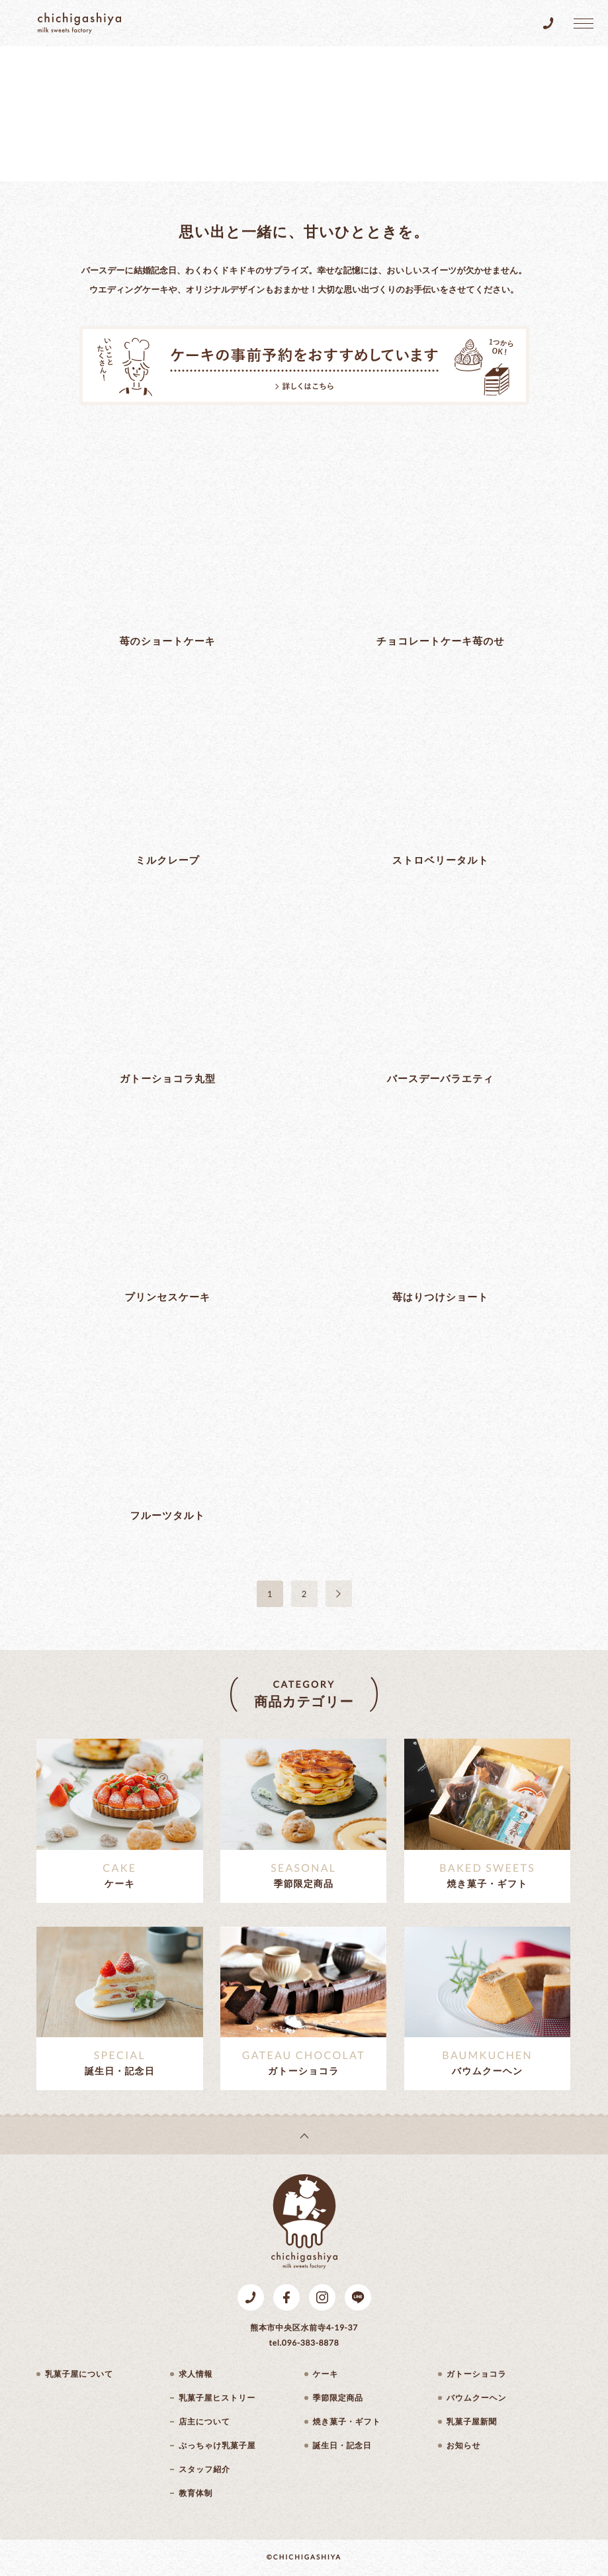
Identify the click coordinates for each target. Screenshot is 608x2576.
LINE (358, 2297)
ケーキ (326, 2374)
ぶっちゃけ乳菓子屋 (217, 2446)
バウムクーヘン (477, 2398)
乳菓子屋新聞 (472, 2422)
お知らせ (464, 2446)
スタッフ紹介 (204, 2469)
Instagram (322, 2297)
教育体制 (195, 2493)
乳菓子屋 (79, 23)
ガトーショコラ (477, 2374)
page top (304, 2135)
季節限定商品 (338, 2398)
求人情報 (195, 2374)
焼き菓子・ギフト (347, 2422)
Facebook (286, 2297)
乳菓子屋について (79, 2374)
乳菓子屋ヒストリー (217, 2398)
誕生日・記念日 (342, 2446)
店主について (204, 2422)
